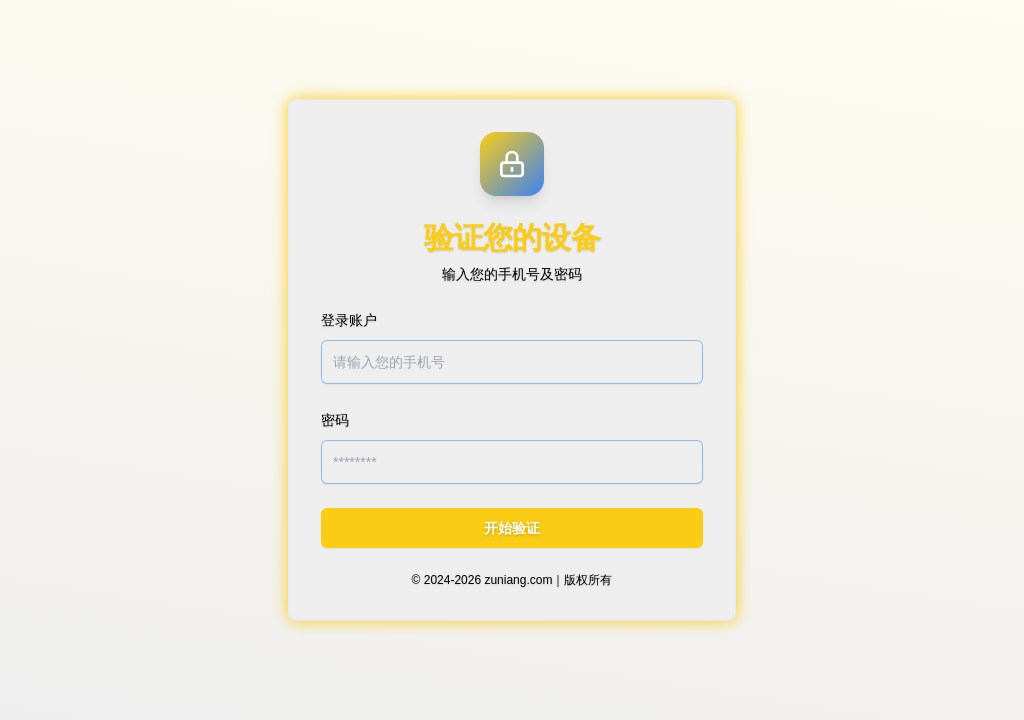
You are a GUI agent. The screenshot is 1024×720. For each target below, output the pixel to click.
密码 (335, 420)
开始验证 (512, 528)
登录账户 (349, 320)
